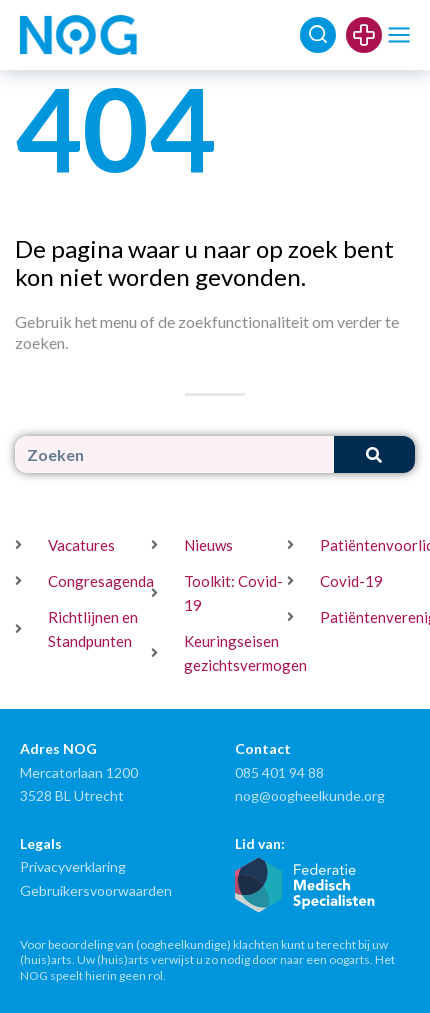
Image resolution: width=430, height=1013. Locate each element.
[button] (399, 35)
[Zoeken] (374, 454)
